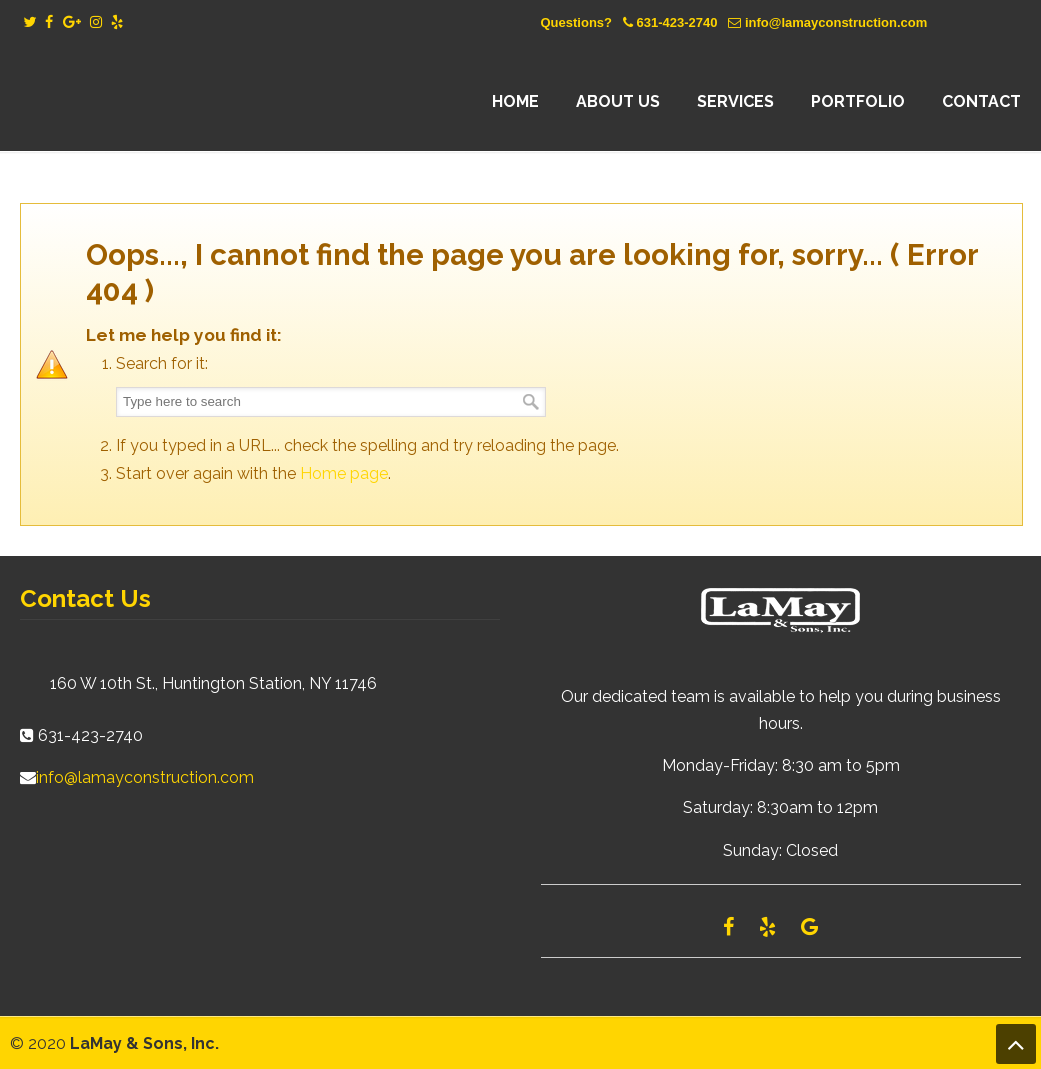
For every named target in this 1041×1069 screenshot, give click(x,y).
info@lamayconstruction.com (836, 22)
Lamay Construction (195, 102)
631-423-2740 (676, 22)
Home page (344, 473)
